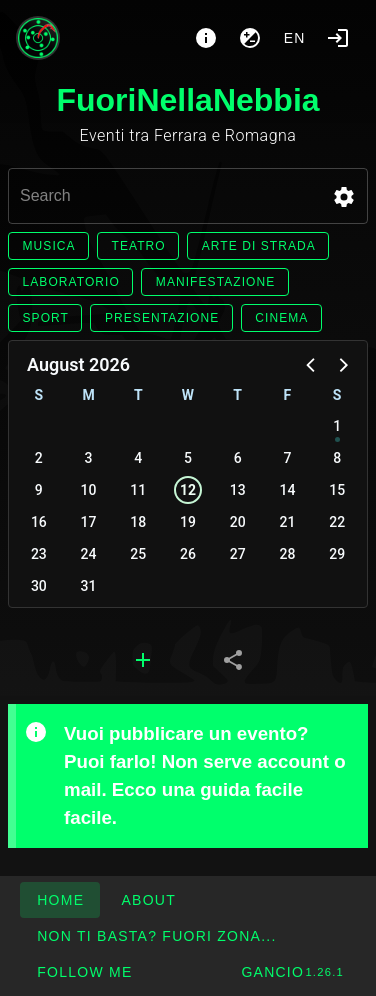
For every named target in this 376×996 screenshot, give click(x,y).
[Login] (338, 38)
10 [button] (89, 490)
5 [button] (188, 458)
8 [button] (337, 458)
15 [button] (337, 490)
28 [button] (287, 554)
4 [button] (138, 458)
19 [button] (188, 522)
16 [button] (39, 522)
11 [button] (138, 490)
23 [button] (39, 554)
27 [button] (238, 554)
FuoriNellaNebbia (187, 100)
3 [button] (89, 458)
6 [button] (238, 458)
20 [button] (238, 522)
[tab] (143, 660)
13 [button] (238, 490)
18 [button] (138, 522)
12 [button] (188, 490)
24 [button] (89, 554)
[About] (206, 38)
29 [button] (337, 554)
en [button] (295, 38)
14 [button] (287, 490)
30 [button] (39, 586)
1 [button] (337, 426)
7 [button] (287, 458)
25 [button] (138, 554)
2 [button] (39, 458)
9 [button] (39, 490)
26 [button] (188, 554)
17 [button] (89, 522)
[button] (344, 197)
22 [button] (337, 522)
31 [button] (89, 586)
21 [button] (287, 522)
